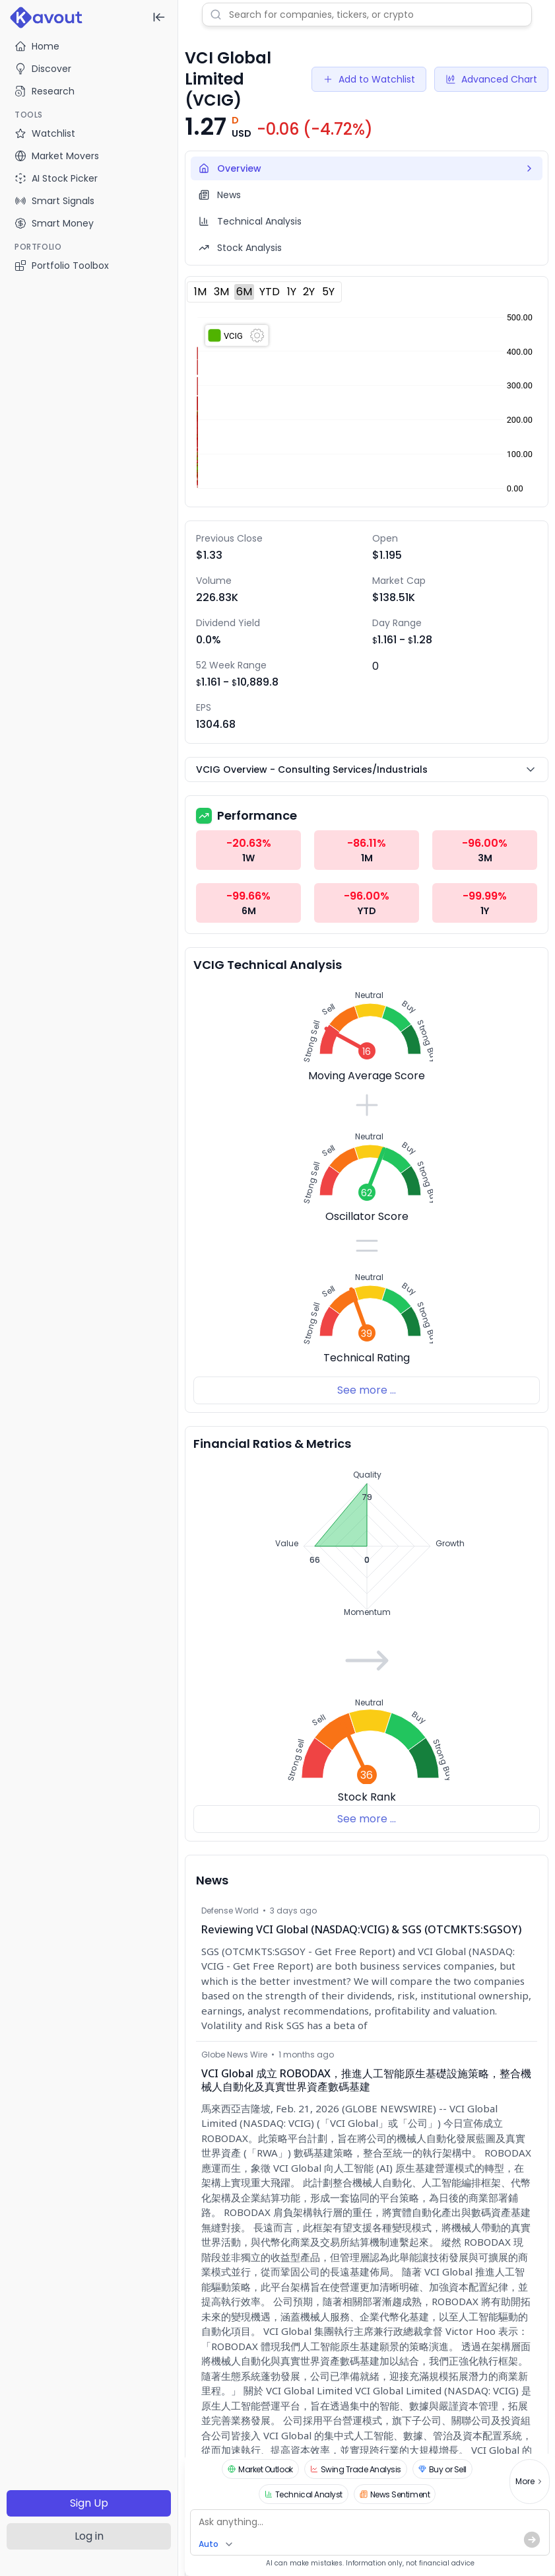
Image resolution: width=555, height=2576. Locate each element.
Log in (89, 2536)
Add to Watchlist (369, 79)
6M (244, 291)
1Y (291, 291)
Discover (43, 68)
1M (200, 291)
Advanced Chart (491, 79)
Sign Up (89, 2503)
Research (45, 91)
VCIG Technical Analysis (267, 964)
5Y (328, 291)
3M (221, 291)
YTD (269, 291)
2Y (309, 291)
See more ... (366, 1390)
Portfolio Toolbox (62, 265)
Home (37, 46)
